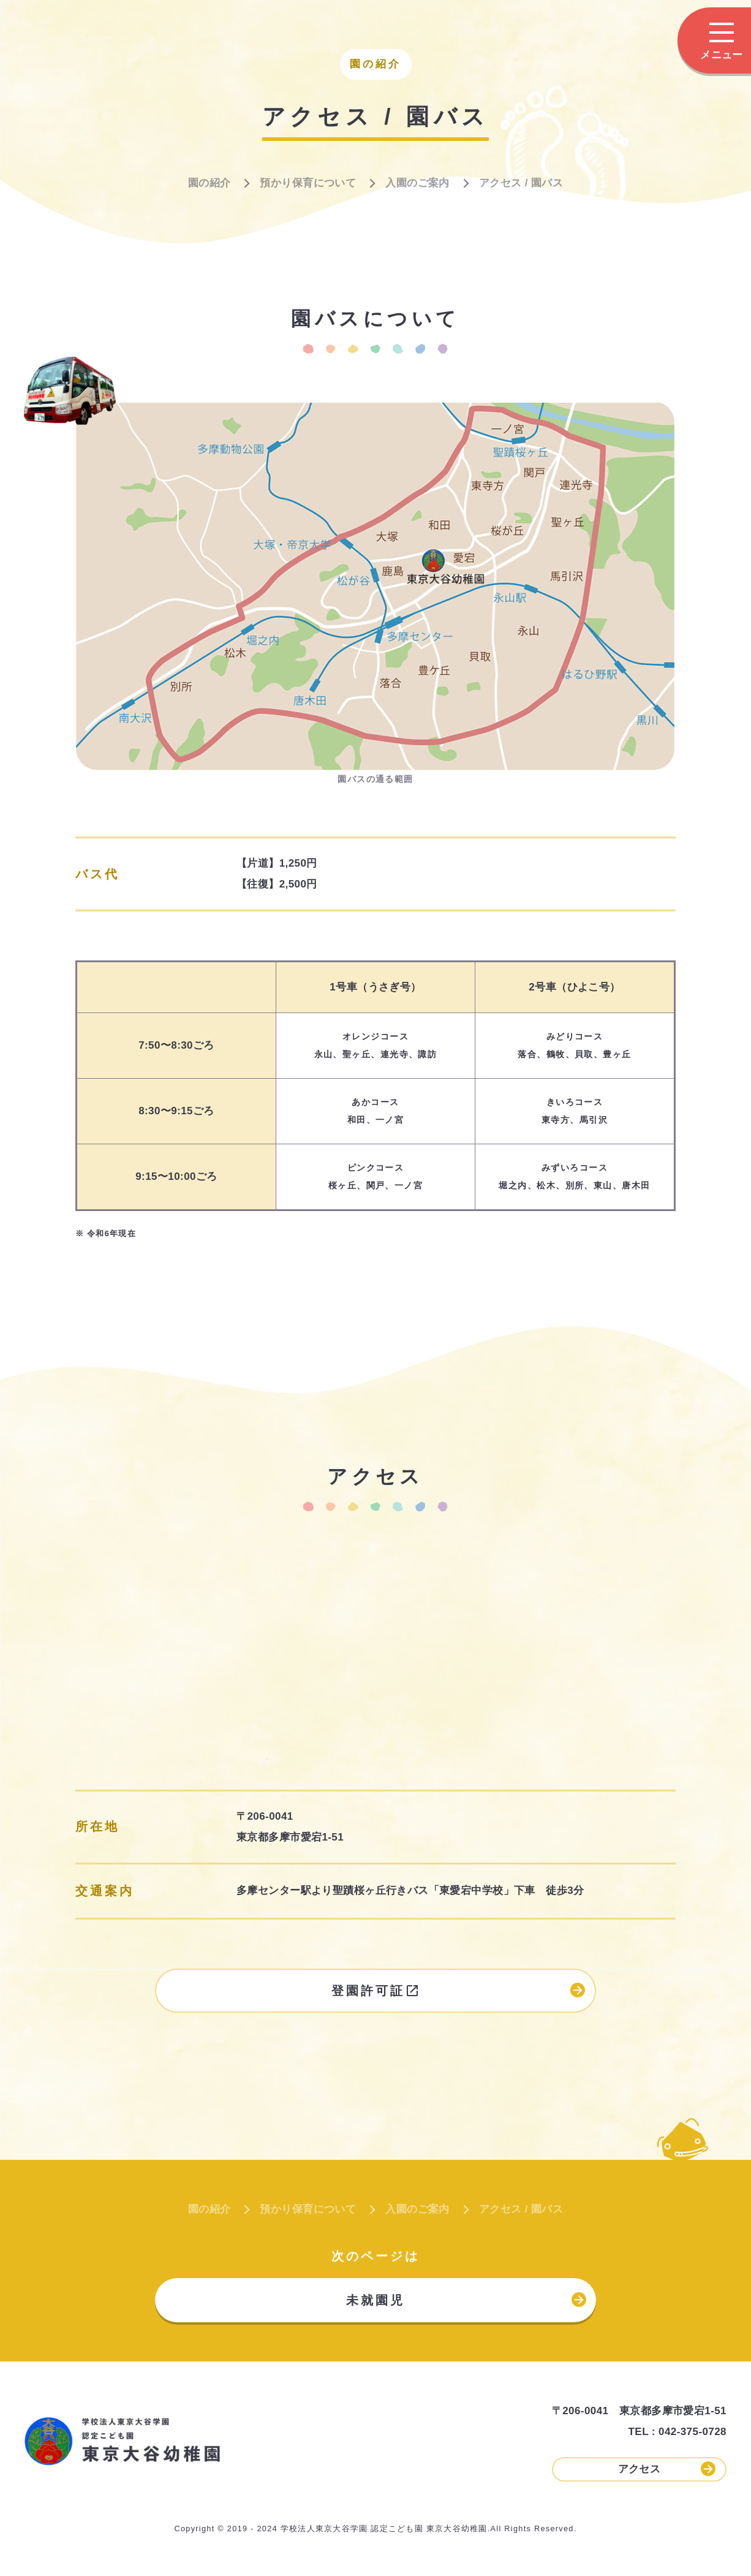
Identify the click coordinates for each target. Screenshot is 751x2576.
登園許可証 (458, 1990)
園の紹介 (209, 183)
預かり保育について (308, 183)
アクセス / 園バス (521, 183)
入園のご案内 (417, 183)
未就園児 (466, 2299)
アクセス (666, 2468)
